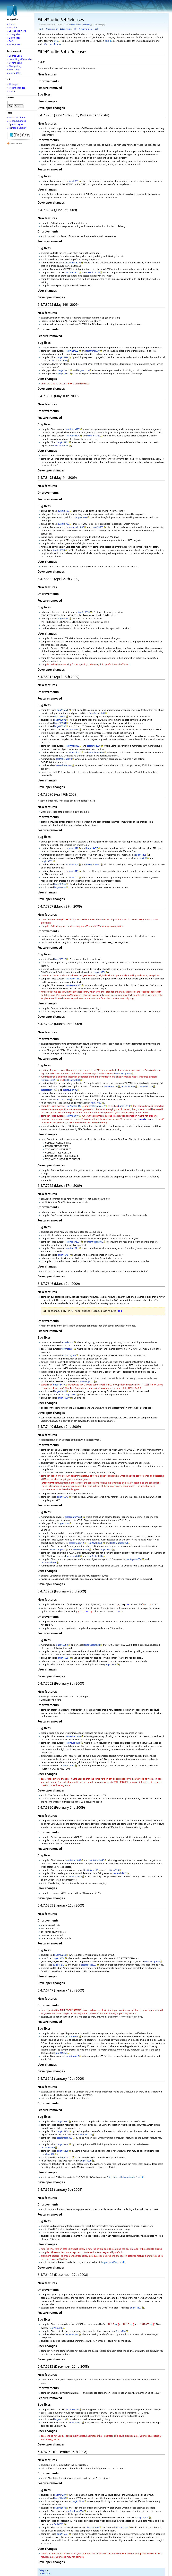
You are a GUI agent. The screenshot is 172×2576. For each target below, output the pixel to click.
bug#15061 (93, 2525)
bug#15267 (69, 1764)
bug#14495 (141, 854)
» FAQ (10, 41)
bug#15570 (63, 709)
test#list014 (67, 1348)
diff (41, 29)
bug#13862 (47, 861)
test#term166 (119, 2329)
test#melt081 (128, 1086)
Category (43, 2568)
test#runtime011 (73, 1875)
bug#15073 (60, 2505)
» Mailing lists (14, 44)
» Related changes (16, 120)
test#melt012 (72, 729)
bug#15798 (63, 357)
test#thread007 (96, 752)
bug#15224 (111, 1663)
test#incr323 (93, 435)
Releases (46, 2571)
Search (10, 97)
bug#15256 (61, 2051)
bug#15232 (70, 1394)
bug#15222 (66, 2156)
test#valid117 (119, 1872)
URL (56, 40)
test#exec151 (72, 978)
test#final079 (93, 272)
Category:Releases (53, 44)
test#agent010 (95, 1241)
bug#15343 (63, 1496)
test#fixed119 (91, 1869)
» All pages (12, 84)
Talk (79, 24)
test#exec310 (71, 848)
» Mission (12, 27)
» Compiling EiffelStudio (19, 59)
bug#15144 (63, 2143)
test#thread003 (73, 752)
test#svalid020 (95, 1542)
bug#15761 (63, 442)
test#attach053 (48, 1562)
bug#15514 (124, 1105)
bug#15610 (84, 612)
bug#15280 (62, 1643)
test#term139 (146, 1086)
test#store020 (72, 2035)
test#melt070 (111, 1086)
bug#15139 (63, 2130)
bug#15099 (142, 2515)
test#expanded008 (74, 527)
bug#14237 (60, 2492)
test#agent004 (73, 1241)
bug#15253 (60, 1953)
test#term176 (73, 435)
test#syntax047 (97, 1105)
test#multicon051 (119, 1542)
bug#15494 (64, 1254)
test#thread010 (73, 262)
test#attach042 (73, 1859)
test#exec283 (73, 1555)
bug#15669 (63, 618)
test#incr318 (112, 1869)
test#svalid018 (73, 1741)
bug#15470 (59, 1384)
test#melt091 (71, 181)
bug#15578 (59, 550)
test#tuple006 (70, 1089)
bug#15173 (60, 2417)
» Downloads (13, 37)
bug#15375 (106, 1548)
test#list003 (67, 1341)
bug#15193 (136, 2306)
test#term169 (48, 2146)
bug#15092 (60, 719)
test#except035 (73, 985)
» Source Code (14, 55)
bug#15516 (60, 959)
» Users (11, 91)
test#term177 (73, 429)
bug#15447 (60, 1390)
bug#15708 (63, 523)
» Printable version (16, 127)
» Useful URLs (14, 72)
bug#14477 (92, 848)
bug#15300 (64, 1397)
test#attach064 (60, 445)
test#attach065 (59, 360)
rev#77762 (96, 1102)
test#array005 (69, 1355)
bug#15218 (63, 1522)
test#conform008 (73, 1516)
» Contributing (14, 62)
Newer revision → (86, 29)
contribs (86, 24)
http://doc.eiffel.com (111, 2260)
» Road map (13, 69)
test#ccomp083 (81, 1548)
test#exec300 (71, 864)
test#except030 (72, 1079)
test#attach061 (97, 713)
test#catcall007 (95, 1555)
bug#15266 (58, 1957)
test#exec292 (72, 2407)
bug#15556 (99, 972)
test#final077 (72, 1115)
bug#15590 (60, 726)
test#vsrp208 (63, 1099)
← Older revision (51, 29)
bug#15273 (58, 1963)
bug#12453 (60, 2495)
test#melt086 (94, 745)
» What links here (16, 117)
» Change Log (14, 66)
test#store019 (72, 2055)
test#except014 (48, 1079)
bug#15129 (63, 2149)
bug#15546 (60, 883)
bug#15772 (64, 370)
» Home (11, 23)
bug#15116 (78, 2499)
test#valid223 (56, 2521)
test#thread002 (64, 765)
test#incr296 (121, 2525)
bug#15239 (86, 2159)
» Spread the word (16, 30)
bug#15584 (60, 723)
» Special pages (15, 124)
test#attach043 (96, 1859)
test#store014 (48, 1089)
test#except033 (89, 1963)
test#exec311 (71, 871)
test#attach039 (64, 2136)
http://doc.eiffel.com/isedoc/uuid (124, 2176)
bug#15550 (60, 716)
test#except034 (92, 1643)
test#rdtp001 (86, 1381)
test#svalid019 (76, 1542)
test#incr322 (72, 272)
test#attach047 (73, 1735)
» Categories (13, 34)
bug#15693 (81, 517)
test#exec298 (140, 857)
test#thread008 (64, 758)
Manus (74, 24)
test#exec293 (56, 2326)
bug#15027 (63, 2531)
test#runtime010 (73, 2420)
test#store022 (93, 864)
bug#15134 (64, 373)
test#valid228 (85, 2133)
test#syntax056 (134, 1558)
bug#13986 (60, 887)
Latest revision (66, 29)
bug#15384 (64, 1656)
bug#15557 (63, 510)
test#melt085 (72, 745)
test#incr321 (72, 1247)
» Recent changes (16, 87)
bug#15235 (63, 2120)
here (107, 40)
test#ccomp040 (57, 1548)
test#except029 (123, 1073)
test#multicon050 (75, 2509)
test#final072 (47, 2153)
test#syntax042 (73, 1105)
